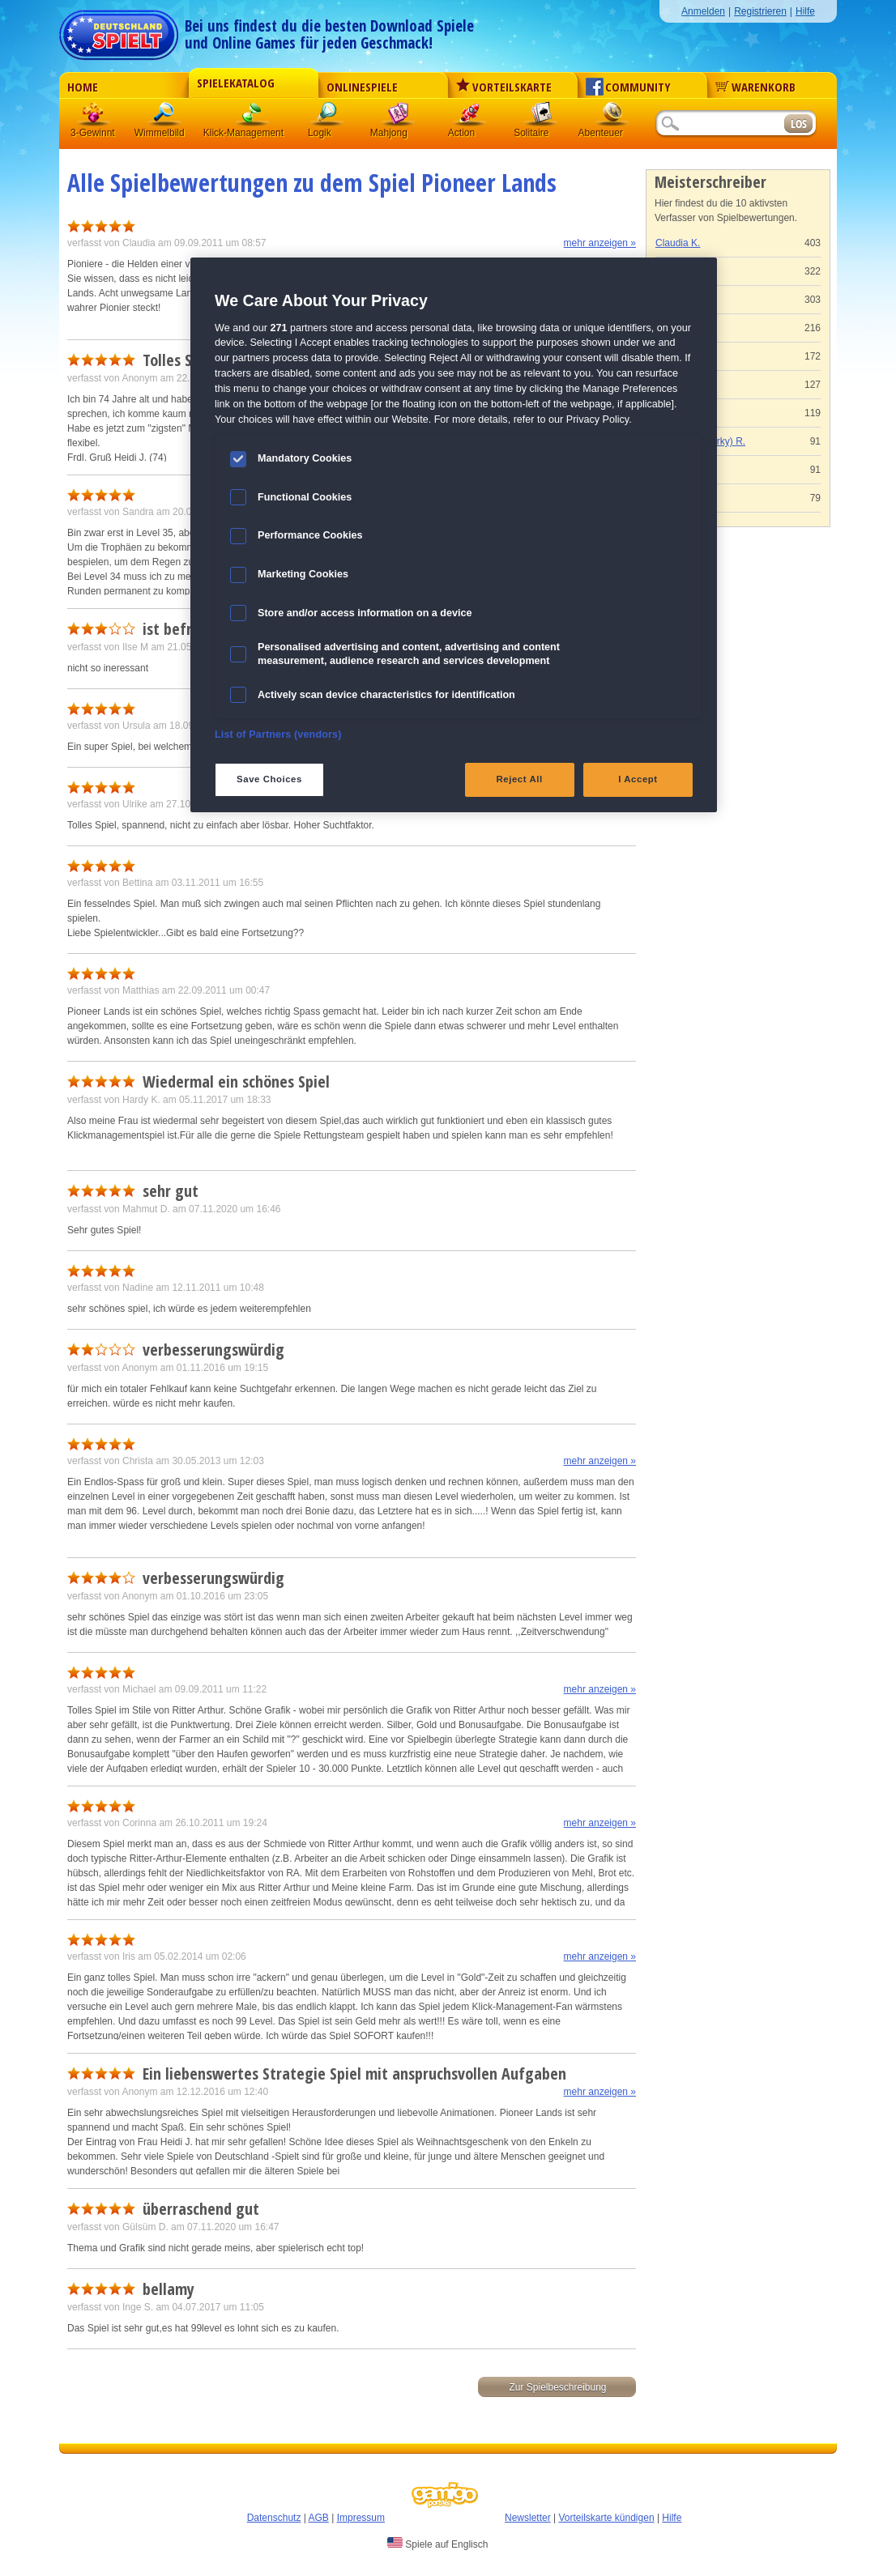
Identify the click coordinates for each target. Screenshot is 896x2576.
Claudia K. (677, 243)
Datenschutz (274, 2517)
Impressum (361, 2517)
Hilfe (805, 11)
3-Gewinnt (92, 132)
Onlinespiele (362, 86)
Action (470, 117)
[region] (453, 534)
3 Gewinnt (94, 117)
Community (628, 86)
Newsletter (528, 2517)
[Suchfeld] (719, 124)
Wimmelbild (165, 117)
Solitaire (541, 117)
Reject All (520, 779)
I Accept (637, 779)
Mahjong (398, 117)
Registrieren (760, 11)
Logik (327, 117)
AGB (319, 2517)
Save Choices (269, 779)
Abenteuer (612, 117)
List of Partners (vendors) (278, 734)
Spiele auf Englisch (437, 2543)
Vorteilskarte (504, 86)
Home (82, 86)
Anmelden (703, 11)
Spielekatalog (236, 82)
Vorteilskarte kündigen (606, 2517)
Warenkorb (755, 86)
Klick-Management (253, 117)
